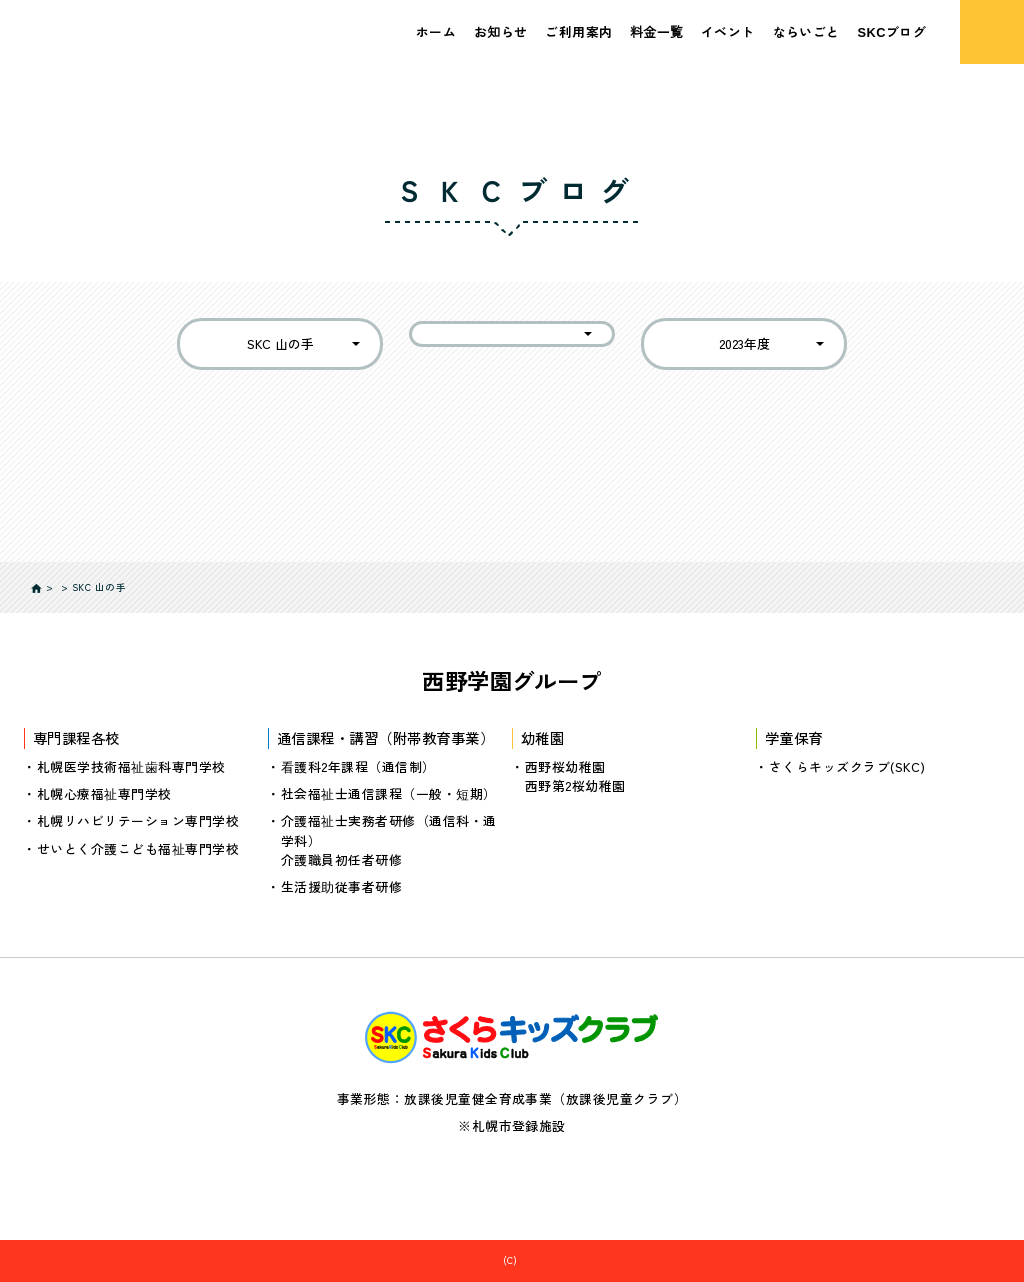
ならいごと (806, 31)
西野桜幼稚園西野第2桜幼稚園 (575, 776)
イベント (728, 31)
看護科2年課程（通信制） (358, 766)
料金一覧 (656, 31)
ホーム (436, 31)
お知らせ (501, 31)
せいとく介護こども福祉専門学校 (138, 847)
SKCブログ (892, 31)
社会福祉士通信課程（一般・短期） (389, 793)
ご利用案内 (578, 31)
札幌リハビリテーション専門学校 (138, 820)
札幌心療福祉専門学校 (104, 793)
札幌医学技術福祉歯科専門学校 (131, 766)
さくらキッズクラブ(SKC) (847, 766)
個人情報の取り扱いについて (511, 1177)
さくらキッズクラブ (521, 1260)
